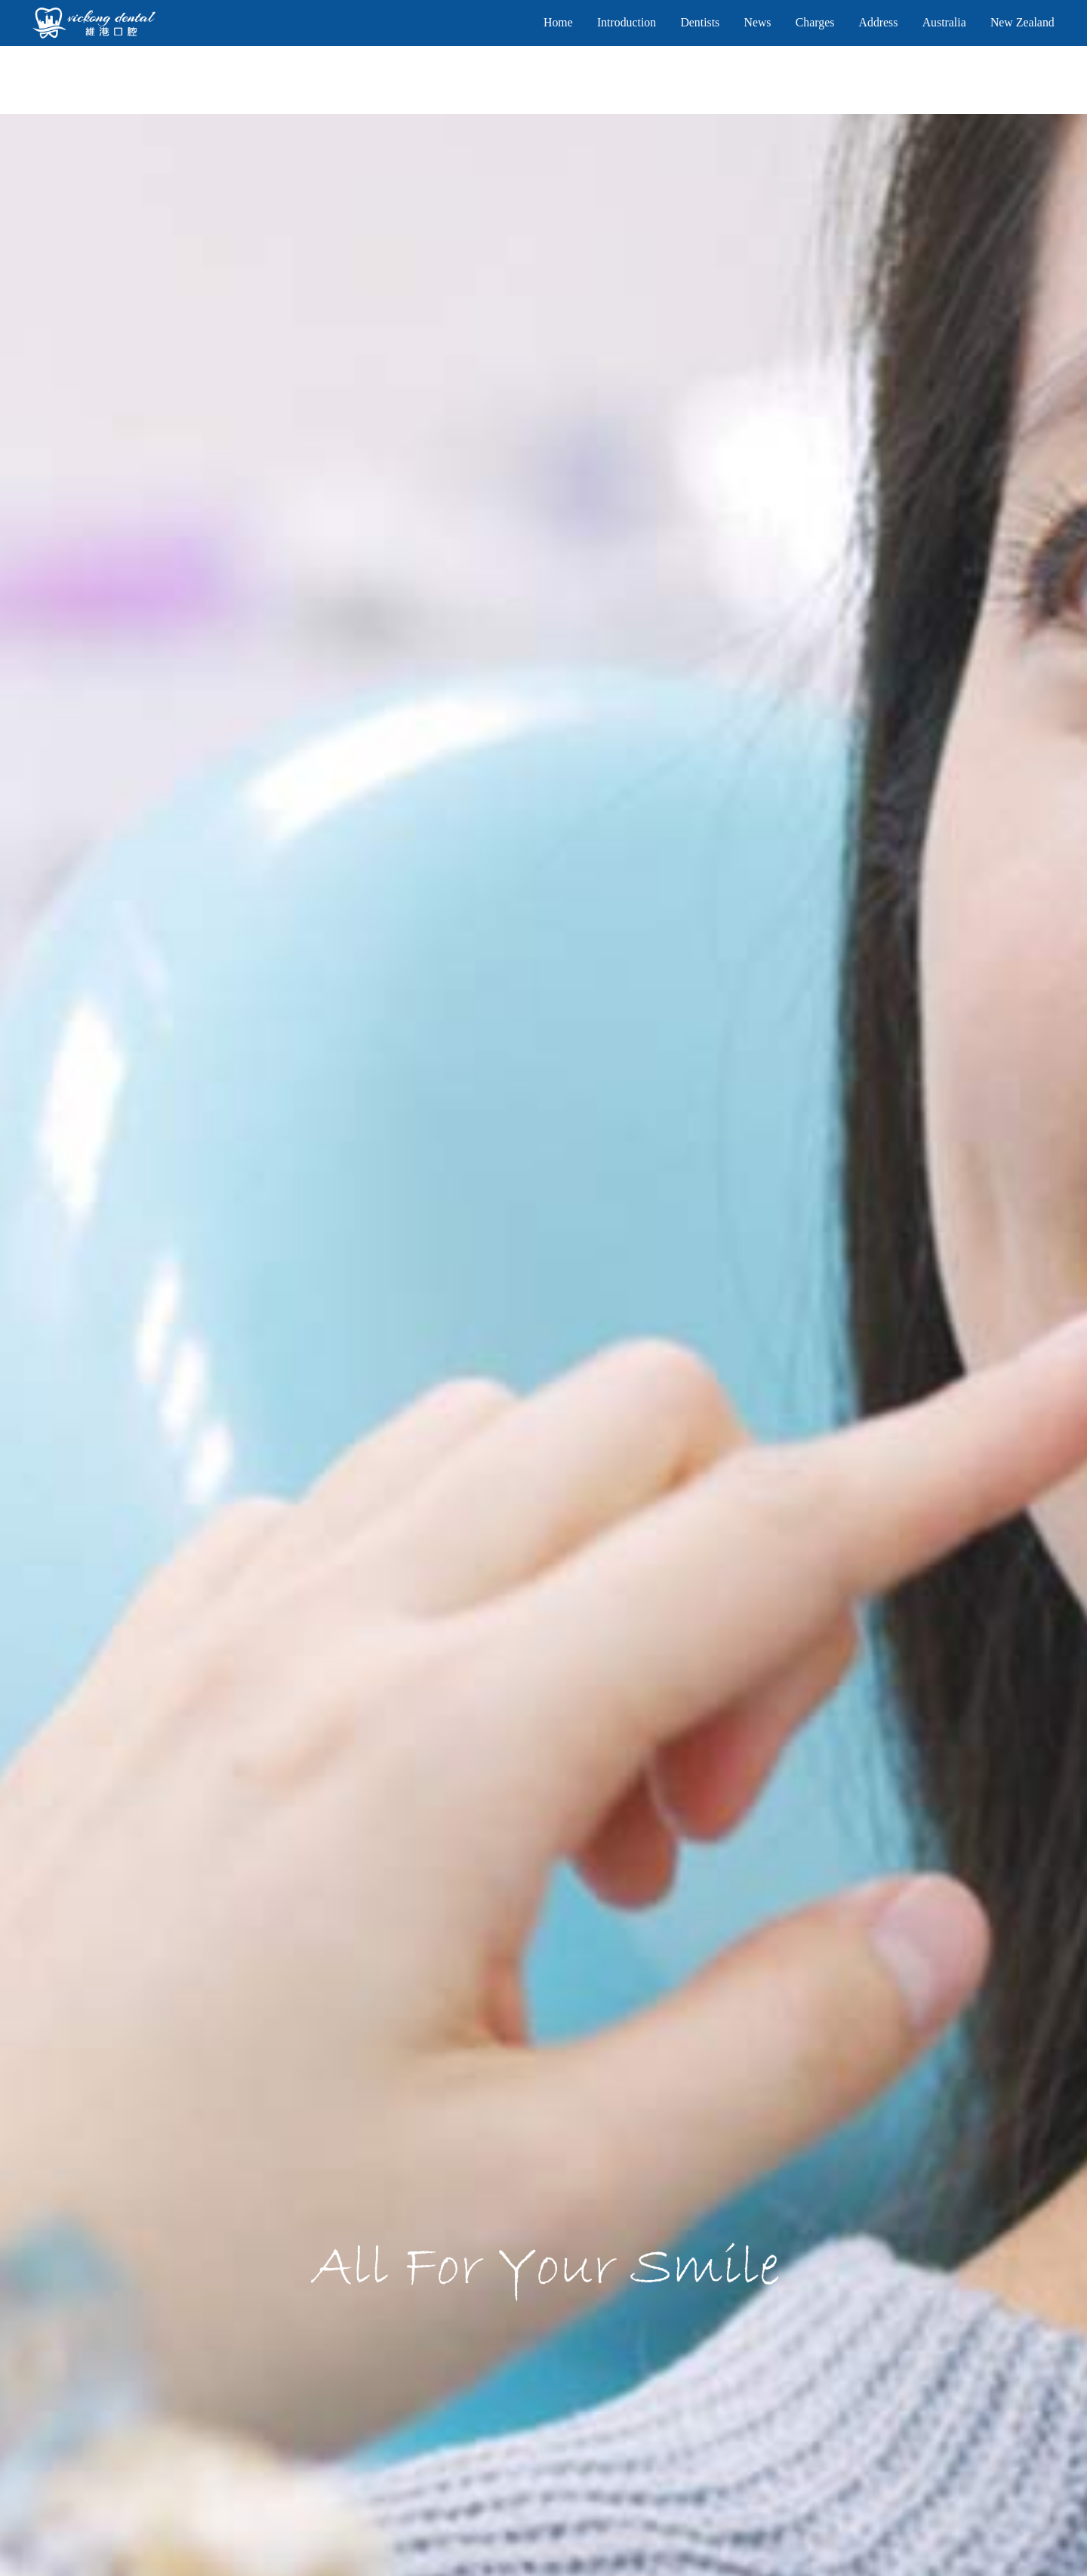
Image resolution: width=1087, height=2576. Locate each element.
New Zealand (1022, 22)
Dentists (699, 22)
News (757, 22)
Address (878, 22)
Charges (815, 22)
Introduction (626, 22)
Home (558, 22)
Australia (944, 22)
